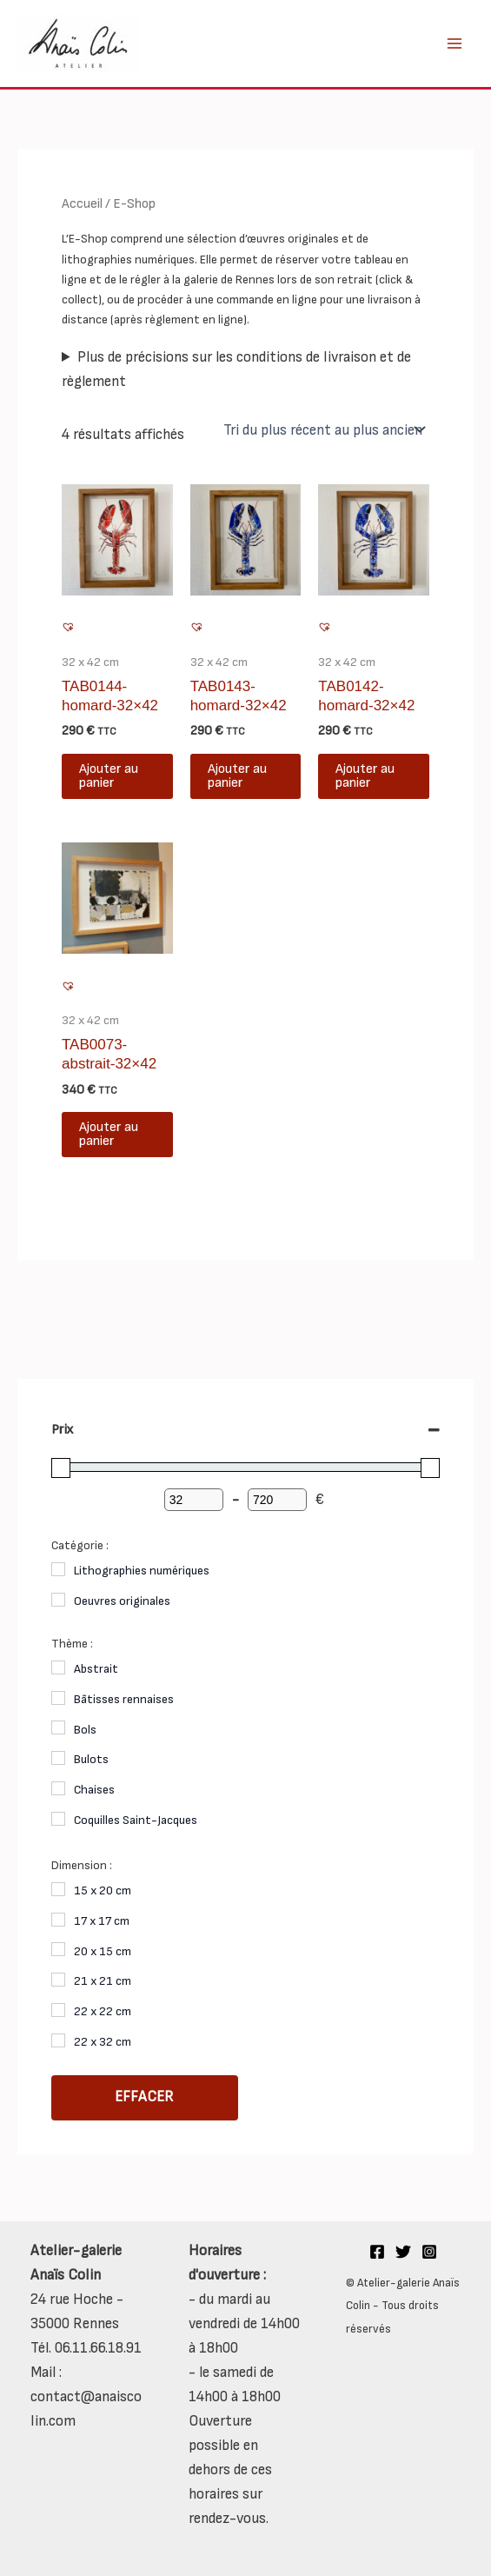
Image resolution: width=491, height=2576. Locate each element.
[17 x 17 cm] (58, 1920)
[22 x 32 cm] (58, 2040)
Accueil (82, 204)
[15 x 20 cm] (58, 1889)
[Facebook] (377, 2252)
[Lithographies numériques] (58, 1569)
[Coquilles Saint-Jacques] (58, 1819)
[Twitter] (403, 2252)
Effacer (144, 2097)
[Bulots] (58, 1758)
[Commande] (322, 430)
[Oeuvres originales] (58, 1600)
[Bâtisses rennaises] (58, 1698)
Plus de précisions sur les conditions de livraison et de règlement (236, 369)
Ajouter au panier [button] (108, 776)
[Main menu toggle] (454, 43)
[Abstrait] (58, 1667)
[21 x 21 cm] (58, 1980)
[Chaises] (58, 1788)
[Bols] (58, 1727)
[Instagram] (429, 2252)
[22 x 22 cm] (58, 2010)
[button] (69, 628)
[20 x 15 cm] (58, 1949)
